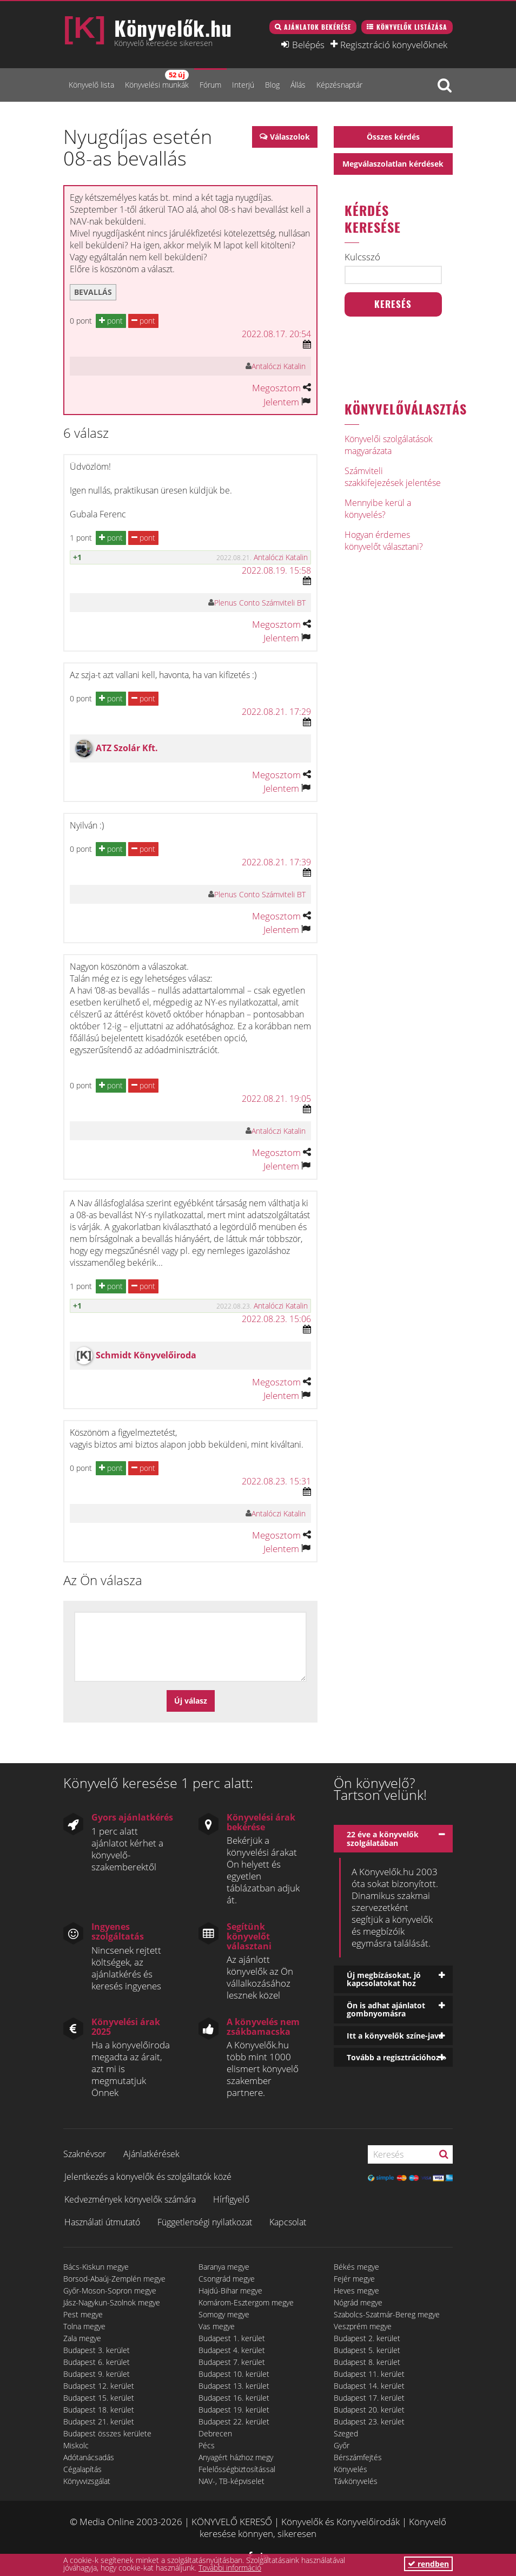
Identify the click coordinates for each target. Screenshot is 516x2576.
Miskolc (76, 2445)
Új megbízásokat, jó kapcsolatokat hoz (384, 1979)
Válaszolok (290, 137)
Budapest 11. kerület (369, 2374)
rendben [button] (428, 2564)
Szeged (346, 2433)
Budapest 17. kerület (369, 2398)
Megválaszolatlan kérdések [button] (393, 164)
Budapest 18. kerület (98, 2409)
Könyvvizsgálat (86, 2481)
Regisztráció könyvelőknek (393, 44)
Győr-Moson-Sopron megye (109, 2290)
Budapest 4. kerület (232, 2350)
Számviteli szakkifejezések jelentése (393, 477)
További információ (230, 2567)
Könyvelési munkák (157, 80)
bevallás (93, 292)
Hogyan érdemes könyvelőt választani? (384, 541)
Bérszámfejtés (358, 2457)
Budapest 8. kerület (367, 2362)
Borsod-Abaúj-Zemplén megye (114, 2278)
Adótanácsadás (88, 2457)
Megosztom (276, 388)
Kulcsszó (362, 257)
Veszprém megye (363, 2326)
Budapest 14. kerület (369, 2386)
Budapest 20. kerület (369, 2409)
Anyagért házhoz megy (236, 2457)
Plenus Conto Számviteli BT (260, 602)
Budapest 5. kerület (367, 2350)
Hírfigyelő (231, 2199)
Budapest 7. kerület (232, 2362)
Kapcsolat (287, 2222)
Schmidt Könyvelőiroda (146, 1355)
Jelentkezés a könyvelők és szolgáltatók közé (147, 2177)
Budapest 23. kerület (369, 2421)
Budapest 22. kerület (234, 2421)
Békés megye (356, 2267)
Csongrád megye (227, 2278)
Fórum (210, 85)
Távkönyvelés (356, 2481)
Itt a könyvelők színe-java (395, 2035)
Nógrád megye (358, 2302)
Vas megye (217, 2326)
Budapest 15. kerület (98, 2398)
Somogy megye (224, 2314)
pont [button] (111, 321)
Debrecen (215, 2433)
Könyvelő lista (91, 85)
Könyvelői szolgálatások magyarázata (389, 445)
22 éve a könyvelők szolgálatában (383, 1838)
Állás (298, 85)
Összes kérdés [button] (393, 137)
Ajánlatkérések (151, 2154)
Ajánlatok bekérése (317, 26)
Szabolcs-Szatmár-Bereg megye (387, 2314)
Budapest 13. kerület (234, 2386)
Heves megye (356, 2290)
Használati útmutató (102, 2222)
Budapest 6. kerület (96, 2362)
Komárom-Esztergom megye (246, 2302)
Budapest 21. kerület (98, 2421)
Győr (341, 2445)
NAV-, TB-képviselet (231, 2481)
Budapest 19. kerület (234, 2409)
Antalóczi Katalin (279, 366)
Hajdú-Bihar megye (230, 2290)
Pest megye (83, 2314)
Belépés (308, 44)
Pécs (207, 2445)
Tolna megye (84, 2326)
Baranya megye (224, 2267)
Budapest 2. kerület (367, 2338)
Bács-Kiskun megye (96, 2267)
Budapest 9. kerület (96, 2374)
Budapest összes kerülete (107, 2433)
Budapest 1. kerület (232, 2338)
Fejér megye (354, 2278)
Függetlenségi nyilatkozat (204, 2222)
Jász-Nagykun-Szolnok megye (111, 2302)
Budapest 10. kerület (234, 2374)
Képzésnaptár (339, 85)
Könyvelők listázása (411, 26)
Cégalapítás (82, 2469)
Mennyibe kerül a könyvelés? (378, 509)
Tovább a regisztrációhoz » (397, 2057)
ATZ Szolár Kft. (127, 748)
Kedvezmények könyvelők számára (130, 2199)
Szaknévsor (84, 2154)
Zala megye (82, 2338)
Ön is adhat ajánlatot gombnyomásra (386, 2009)
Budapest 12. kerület (98, 2386)
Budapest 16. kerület (234, 2398)
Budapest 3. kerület (96, 2350)
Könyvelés (350, 2469)
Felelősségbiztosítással (237, 2469)
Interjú (243, 85)
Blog (272, 85)
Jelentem (281, 402)
